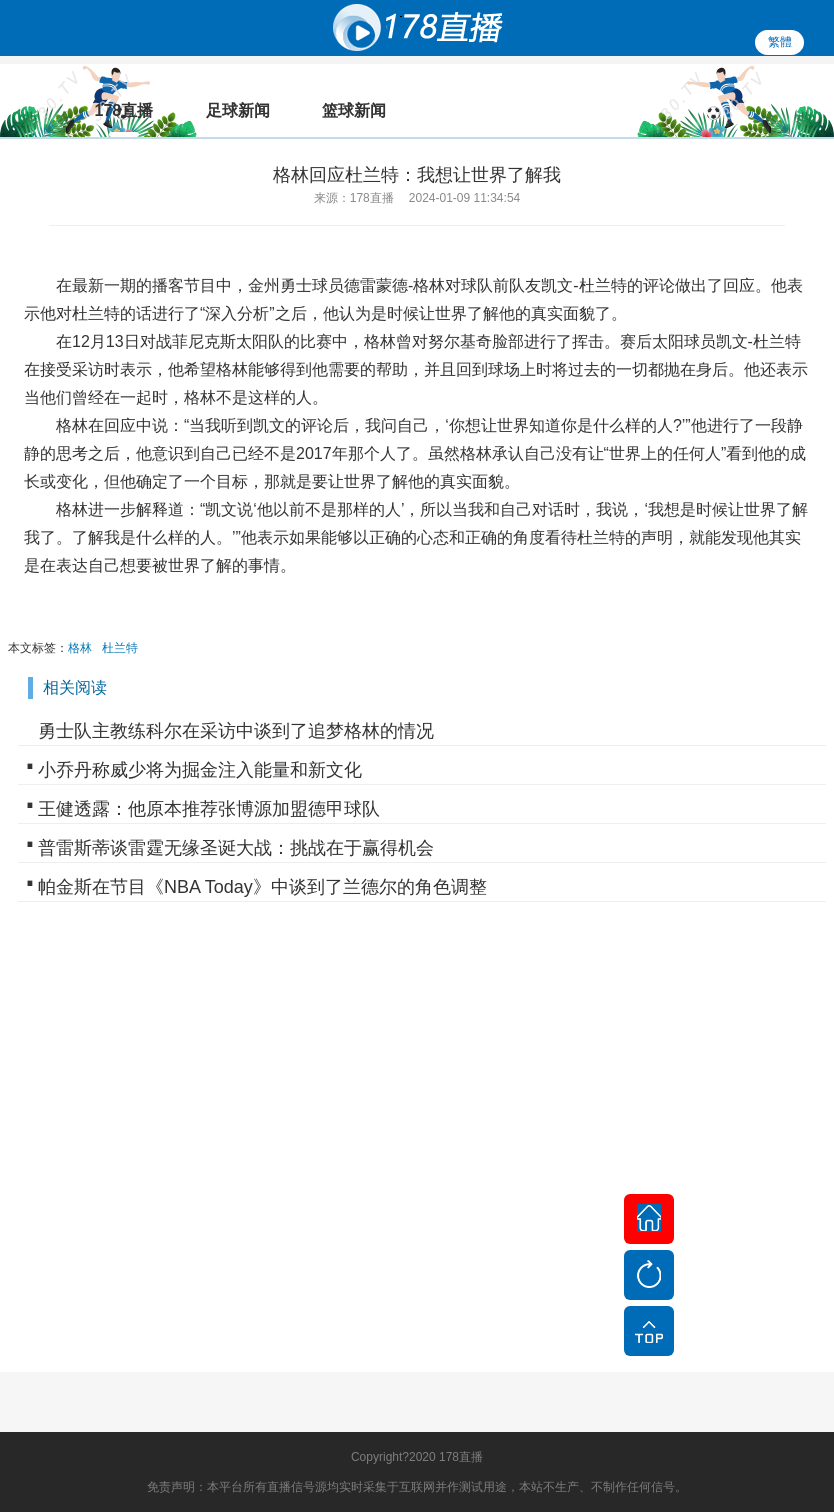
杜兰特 (120, 648)
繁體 (780, 42)
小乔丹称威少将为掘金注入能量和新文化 (200, 770)
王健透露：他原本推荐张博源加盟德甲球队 (209, 809)
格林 (80, 648)
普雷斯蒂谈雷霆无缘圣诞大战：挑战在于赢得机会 (236, 848)
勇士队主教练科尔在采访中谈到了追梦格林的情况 (236, 731)
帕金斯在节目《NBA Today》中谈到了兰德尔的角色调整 (262, 887)
